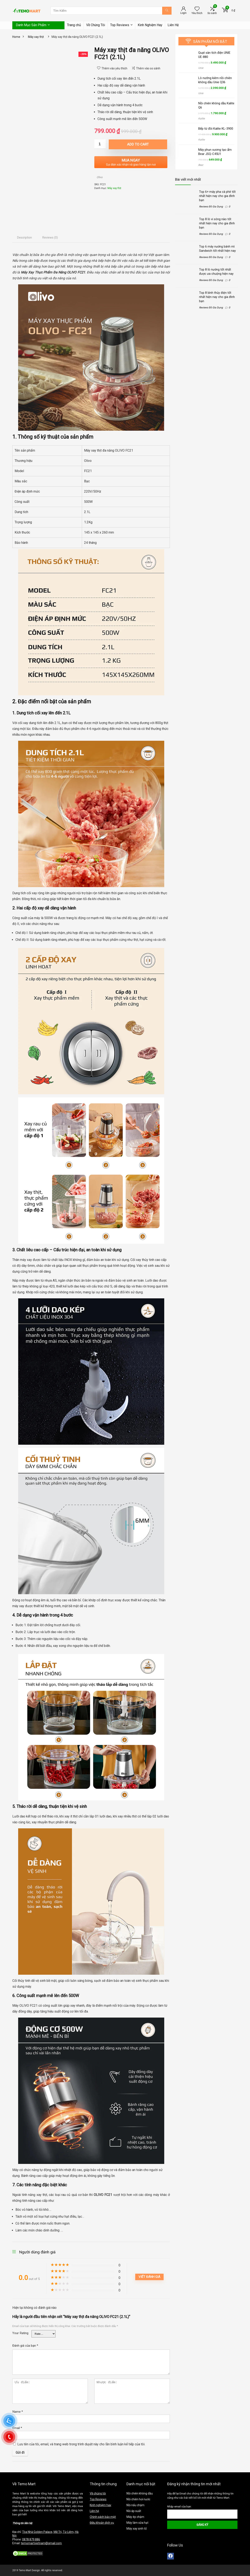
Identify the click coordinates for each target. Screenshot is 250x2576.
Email (17, 2428)
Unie (200, 67)
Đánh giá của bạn (25, 2345)
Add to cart (138, 144)
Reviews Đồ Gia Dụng (211, 206)
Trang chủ (74, 25)
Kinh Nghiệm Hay (150, 25)
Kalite (201, 118)
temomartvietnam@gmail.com (41, 2543)
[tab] (24, 237)
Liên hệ (94, 2511)
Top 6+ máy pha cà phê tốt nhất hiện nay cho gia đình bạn (217, 196)
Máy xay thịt (36, 36)
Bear (200, 164)
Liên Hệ (173, 25)
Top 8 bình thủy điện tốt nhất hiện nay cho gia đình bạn (217, 297)
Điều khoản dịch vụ (102, 2522)
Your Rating (20, 2333)
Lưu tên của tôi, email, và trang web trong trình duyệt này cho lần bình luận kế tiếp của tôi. (81, 2444)
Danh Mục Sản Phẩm (31, 25)
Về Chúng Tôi (95, 25)
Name (17, 2412)
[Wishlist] (196, 9)
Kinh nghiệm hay (100, 2505)
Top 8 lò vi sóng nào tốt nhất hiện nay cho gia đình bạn (217, 223)
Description (24, 237)
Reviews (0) (50, 237)
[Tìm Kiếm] (167, 11)
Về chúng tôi (98, 2493)
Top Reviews (119, 25)
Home (16, 36)
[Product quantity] (100, 144)
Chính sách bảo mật (103, 2517)
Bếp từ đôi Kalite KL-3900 (215, 128)
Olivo (99, 177)
